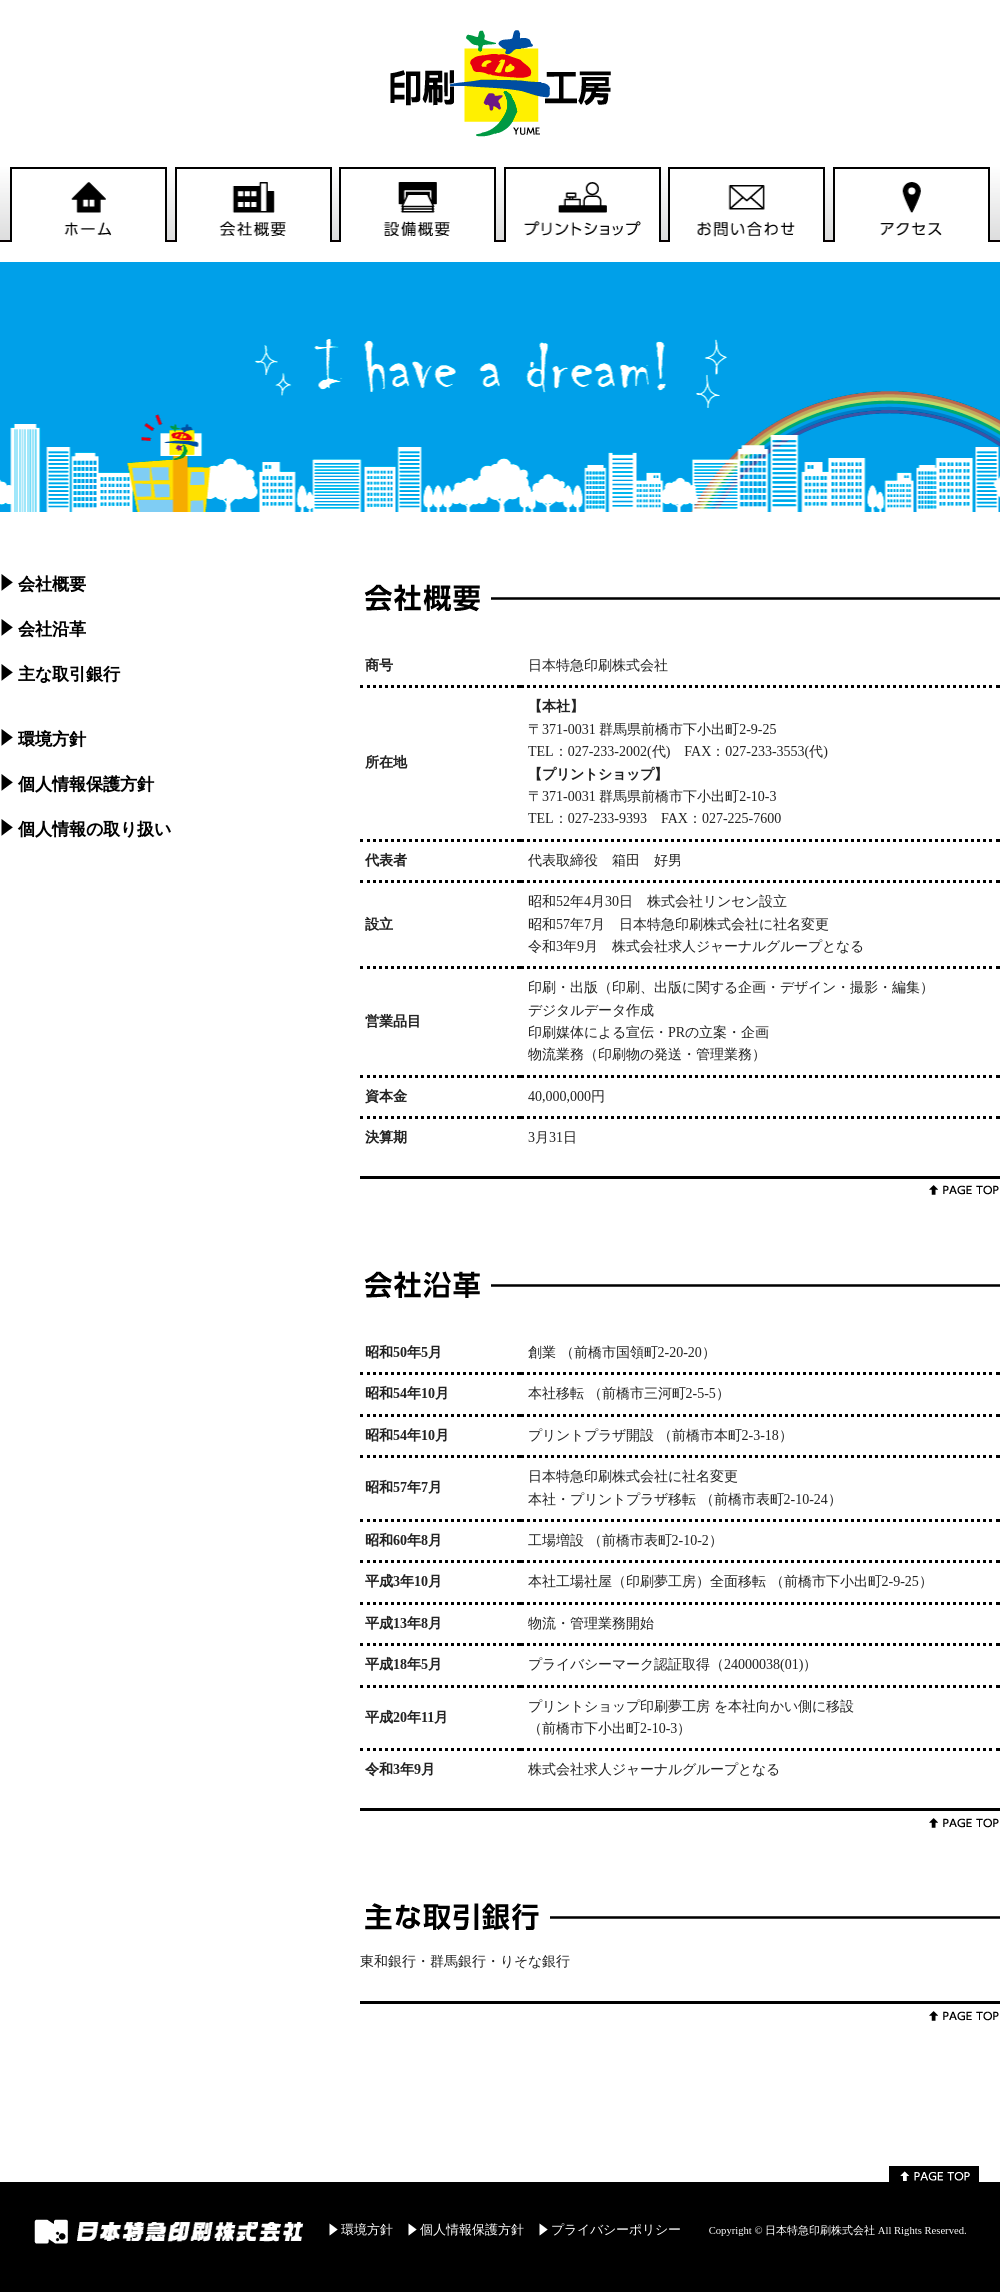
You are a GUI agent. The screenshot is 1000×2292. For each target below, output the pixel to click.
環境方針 (52, 739)
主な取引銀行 (69, 674)
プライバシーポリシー (616, 2229)
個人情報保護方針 (86, 784)
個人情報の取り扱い (94, 829)
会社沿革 (52, 629)
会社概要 (52, 584)
